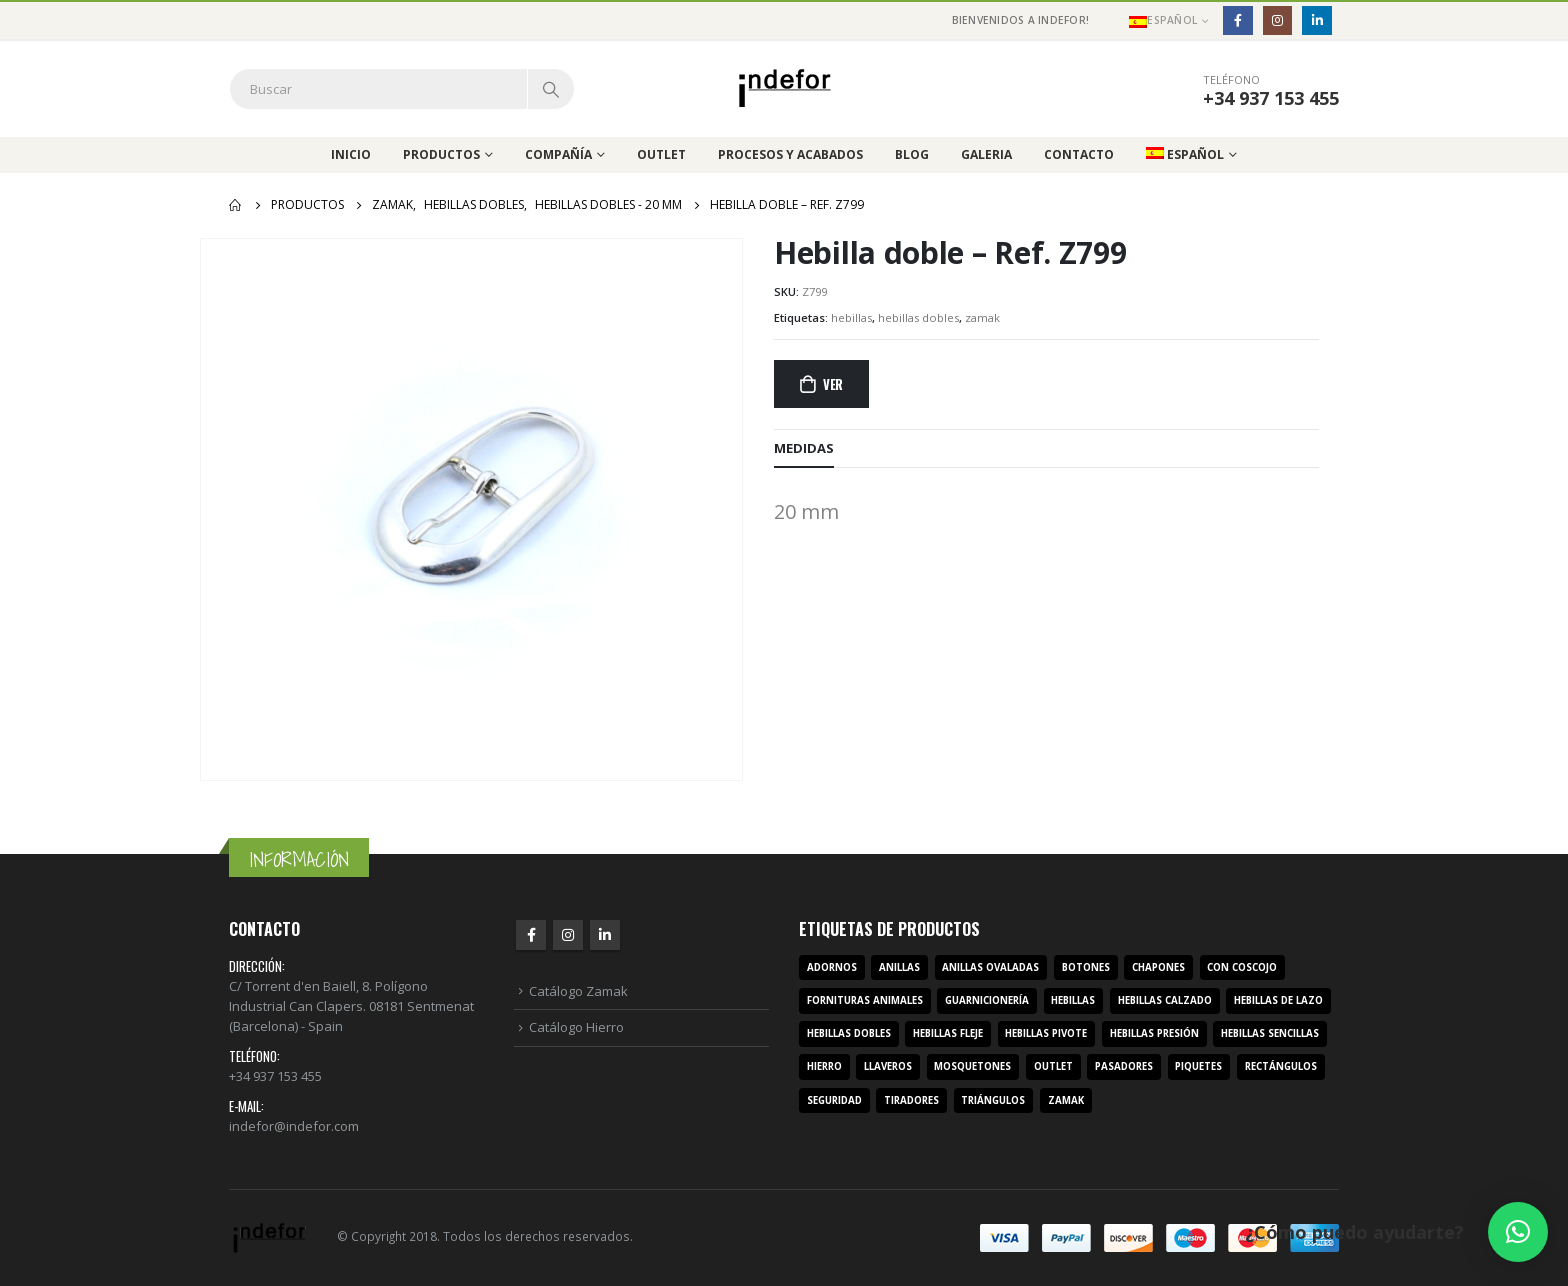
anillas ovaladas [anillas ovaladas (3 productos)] (990, 967)
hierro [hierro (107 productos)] (824, 1066)
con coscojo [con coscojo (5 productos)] (1242, 967)
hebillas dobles (918, 317)
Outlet (661, 154)
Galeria (986, 154)
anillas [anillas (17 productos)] (899, 967)
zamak (982, 317)
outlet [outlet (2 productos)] (1053, 1066)
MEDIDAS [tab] (804, 448)
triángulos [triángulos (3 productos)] (993, 1100)
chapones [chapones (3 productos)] (1158, 967)
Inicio (351, 154)
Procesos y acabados (790, 154)
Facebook (531, 935)
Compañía (558, 154)
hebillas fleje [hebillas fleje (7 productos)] (948, 1033)
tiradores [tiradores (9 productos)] (911, 1100)
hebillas (851, 317)
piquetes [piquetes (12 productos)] (1198, 1066)
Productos (441, 154)
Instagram (568, 935)
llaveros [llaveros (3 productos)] (888, 1066)
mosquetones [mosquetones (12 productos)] (972, 1066)
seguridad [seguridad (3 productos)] (834, 1100)
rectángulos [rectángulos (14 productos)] (1281, 1066)
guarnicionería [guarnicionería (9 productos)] (987, 1000)
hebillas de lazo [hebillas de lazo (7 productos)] (1278, 1000)
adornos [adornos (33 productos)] (832, 967)
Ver (833, 384)
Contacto (1079, 154)
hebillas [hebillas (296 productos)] (1073, 1000)
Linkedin (605, 935)
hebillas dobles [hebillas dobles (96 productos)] (849, 1033)
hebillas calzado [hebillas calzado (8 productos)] (1165, 1000)
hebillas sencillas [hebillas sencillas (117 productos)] (1270, 1033)
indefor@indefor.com (294, 1126)
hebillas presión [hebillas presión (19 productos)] (1154, 1033)
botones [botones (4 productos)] (1086, 967)
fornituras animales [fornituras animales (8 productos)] (865, 1000)
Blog (912, 154)
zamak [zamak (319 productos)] (1066, 1100)
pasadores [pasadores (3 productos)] (1124, 1066)
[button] (1518, 1232)
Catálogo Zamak (578, 991)
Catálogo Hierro (576, 1027)
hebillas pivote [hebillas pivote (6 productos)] (1046, 1033)
